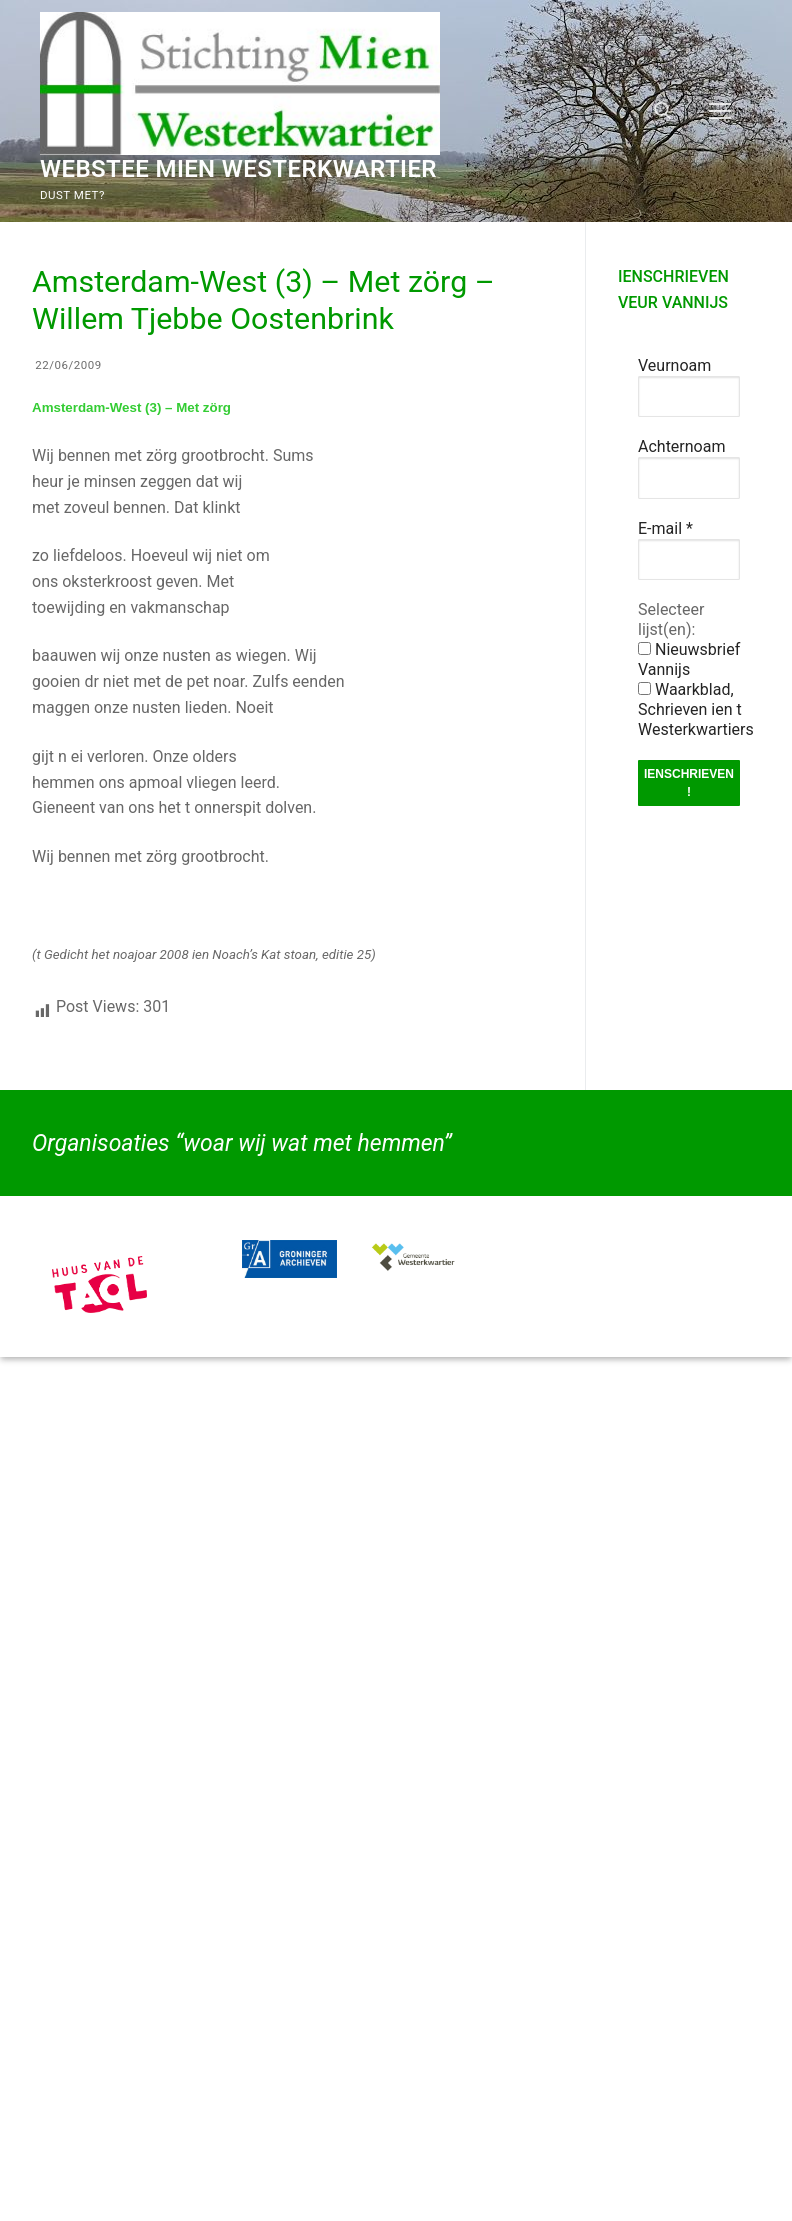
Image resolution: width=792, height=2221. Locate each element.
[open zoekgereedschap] (663, 111)
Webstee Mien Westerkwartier (238, 169)
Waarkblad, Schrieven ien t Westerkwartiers (696, 709)
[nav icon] (720, 111)
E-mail (665, 528)
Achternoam (681, 446)
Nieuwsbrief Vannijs (689, 659)
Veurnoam (674, 365)
